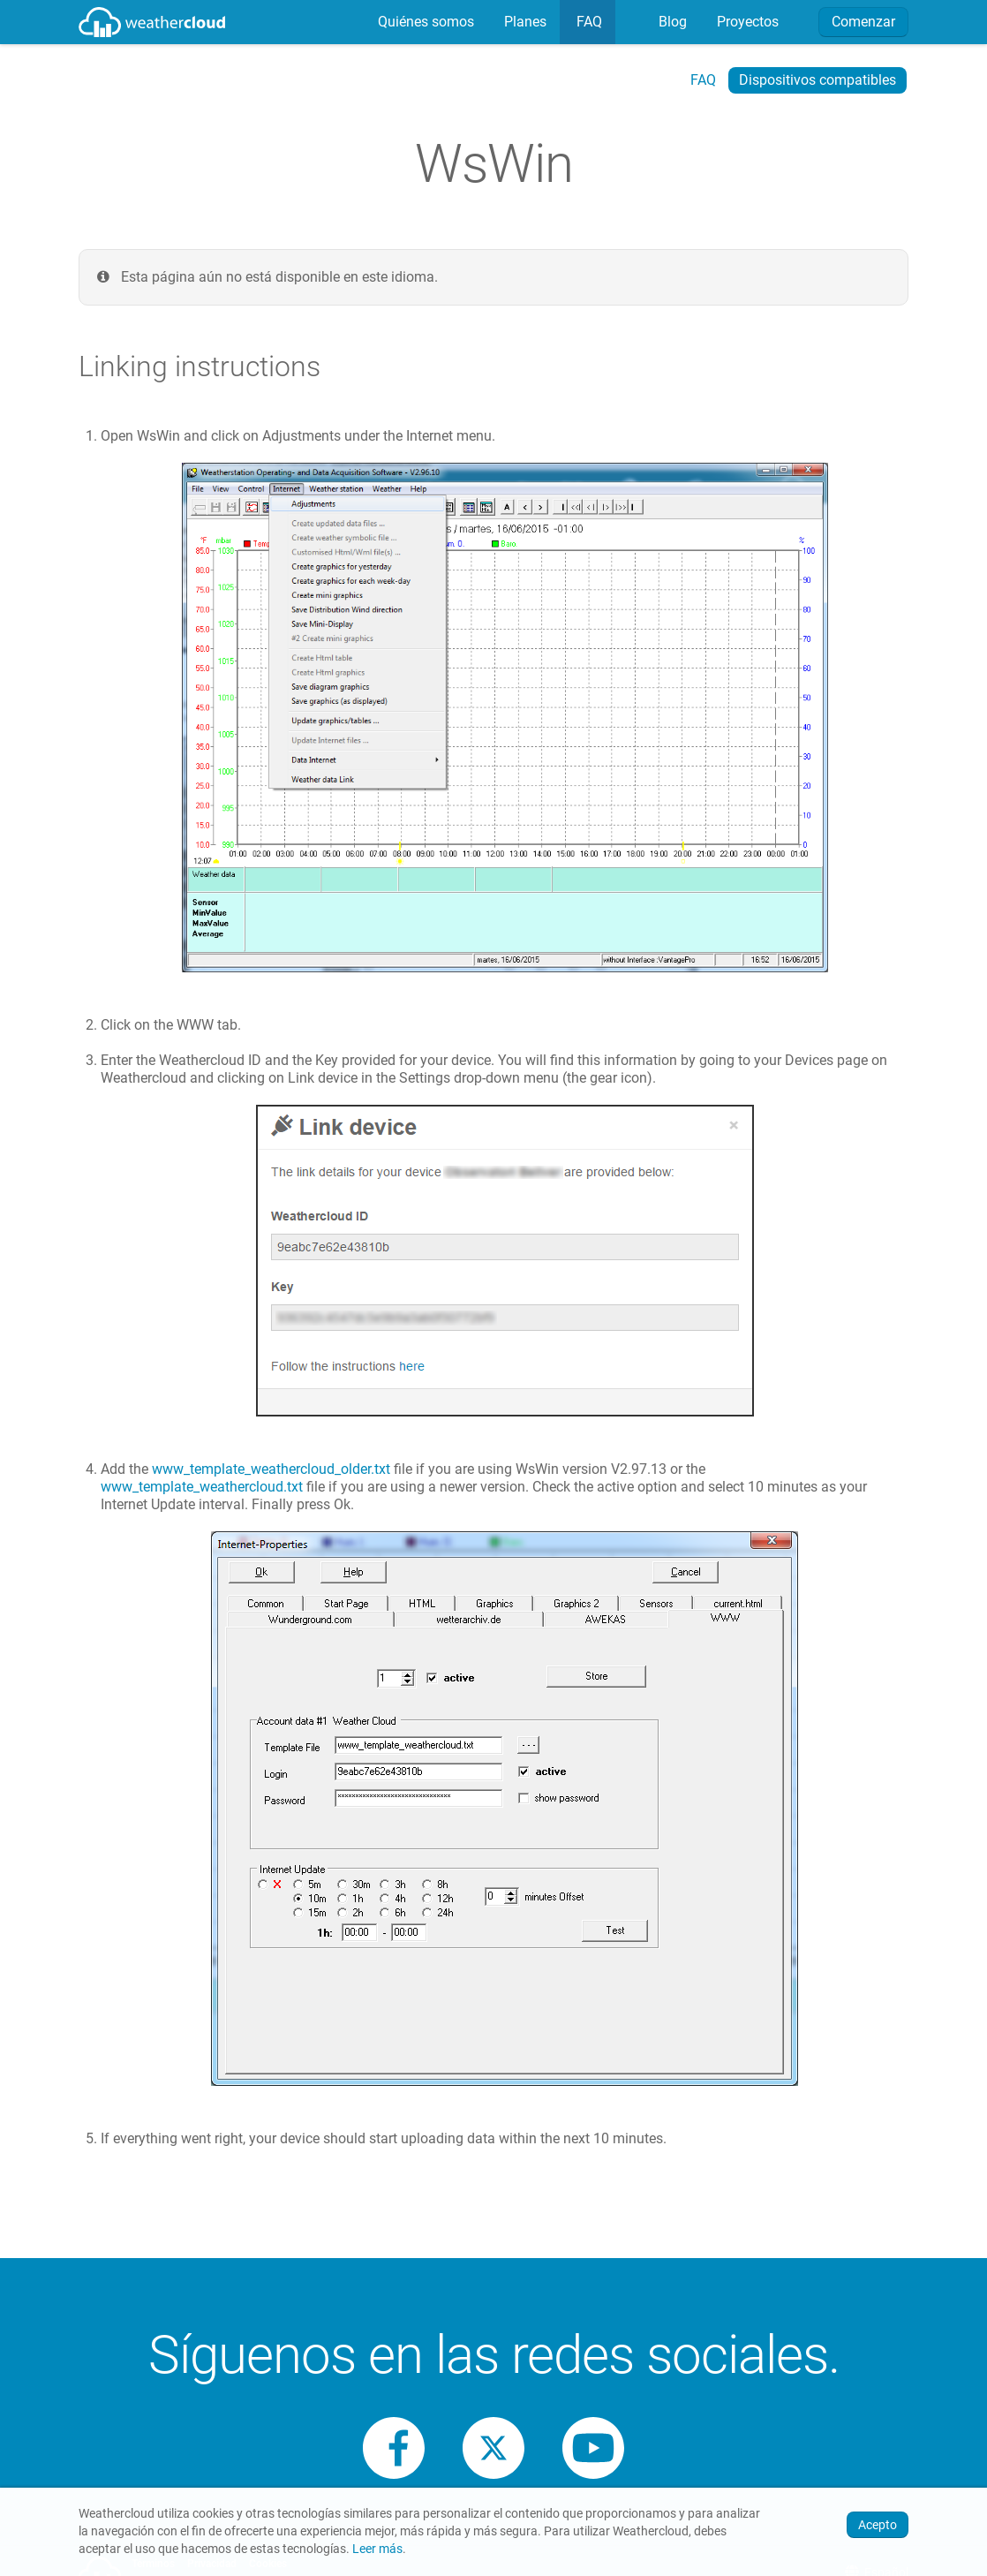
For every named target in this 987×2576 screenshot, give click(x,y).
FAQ (587, 21)
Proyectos (746, 21)
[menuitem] (424, 22)
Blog (671, 21)
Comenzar (863, 21)
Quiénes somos (424, 21)
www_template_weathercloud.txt (202, 1486)
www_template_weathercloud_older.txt (271, 1469)
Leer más (377, 2549)
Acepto (877, 2525)
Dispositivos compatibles (817, 80)
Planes (523, 21)
